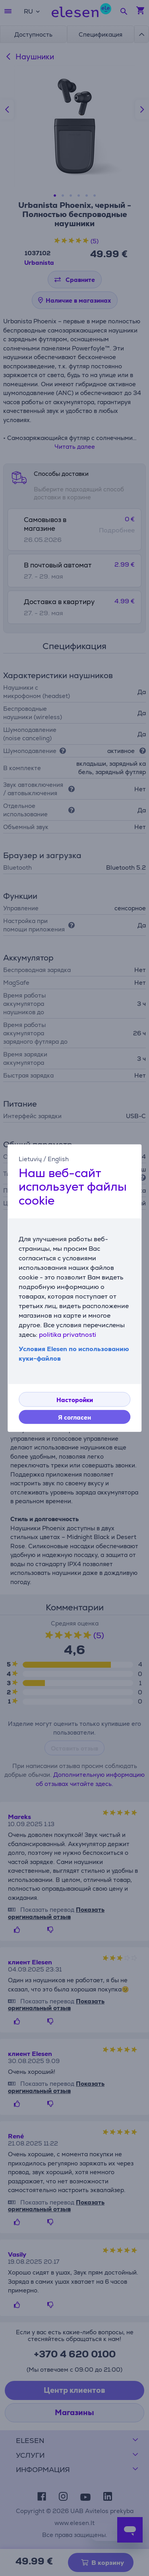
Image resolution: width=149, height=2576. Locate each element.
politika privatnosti (67, 1334)
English (58, 1158)
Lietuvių (30, 1158)
